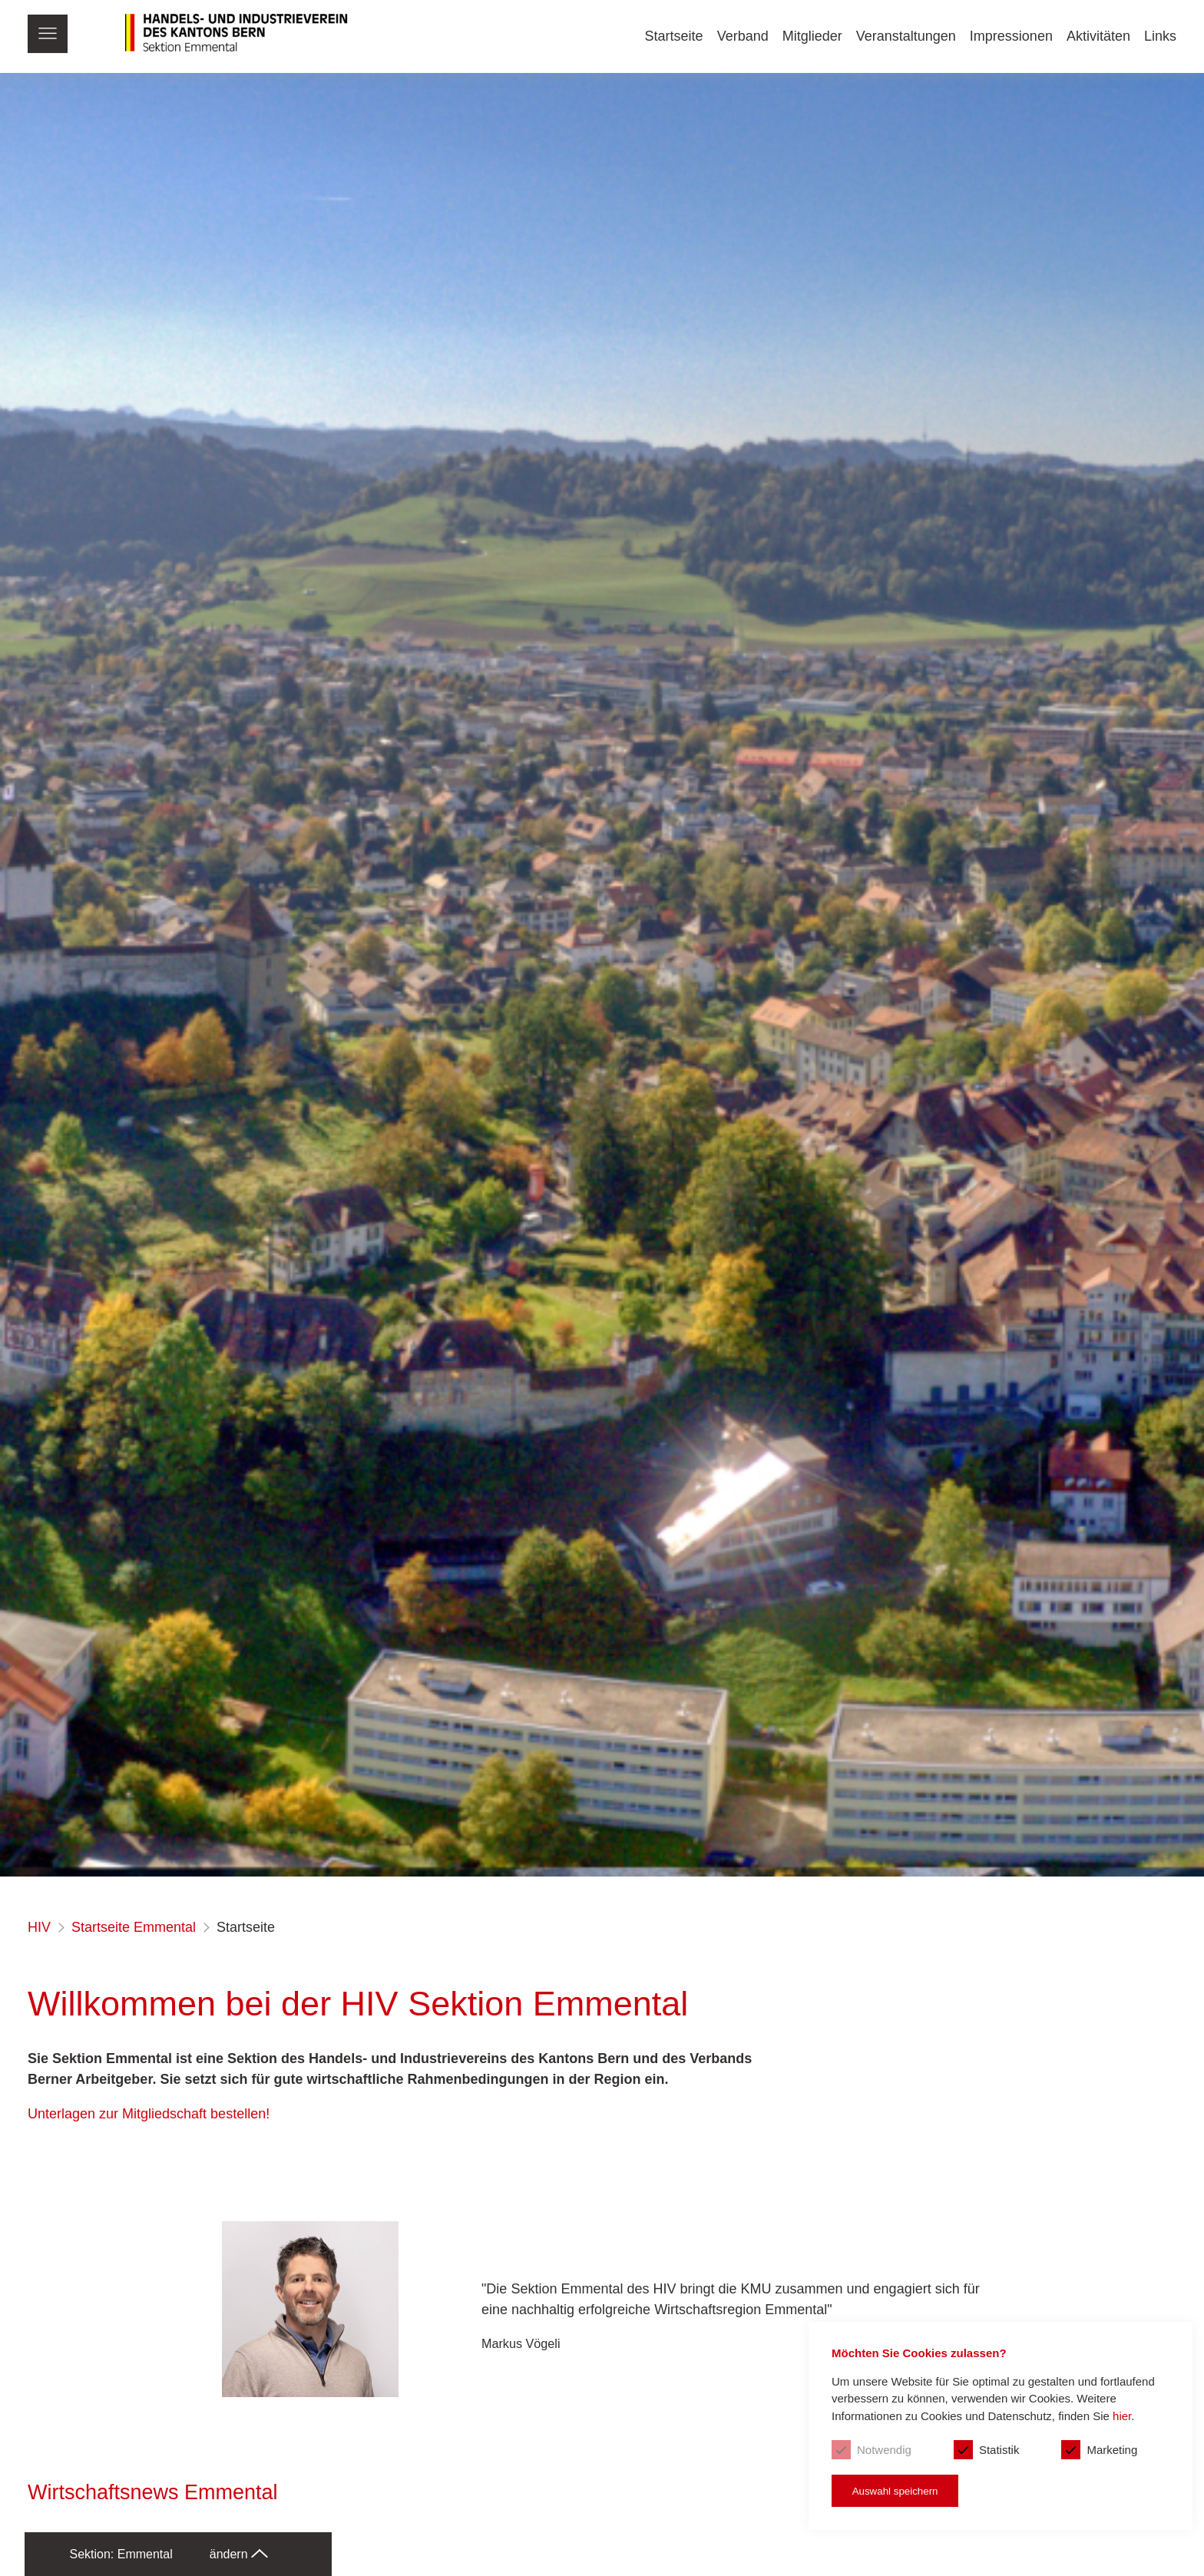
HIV (39, 1927)
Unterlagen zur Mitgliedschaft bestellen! (149, 2113)
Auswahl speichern (895, 2491)
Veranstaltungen (906, 36)
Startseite (674, 36)
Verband (743, 36)
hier (1122, 2415)
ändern (239, 2554)
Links (1160, 36)
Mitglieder (812, 36)
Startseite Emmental (133, 1927)
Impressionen (1011, 36)
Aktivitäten (1098, 36)
